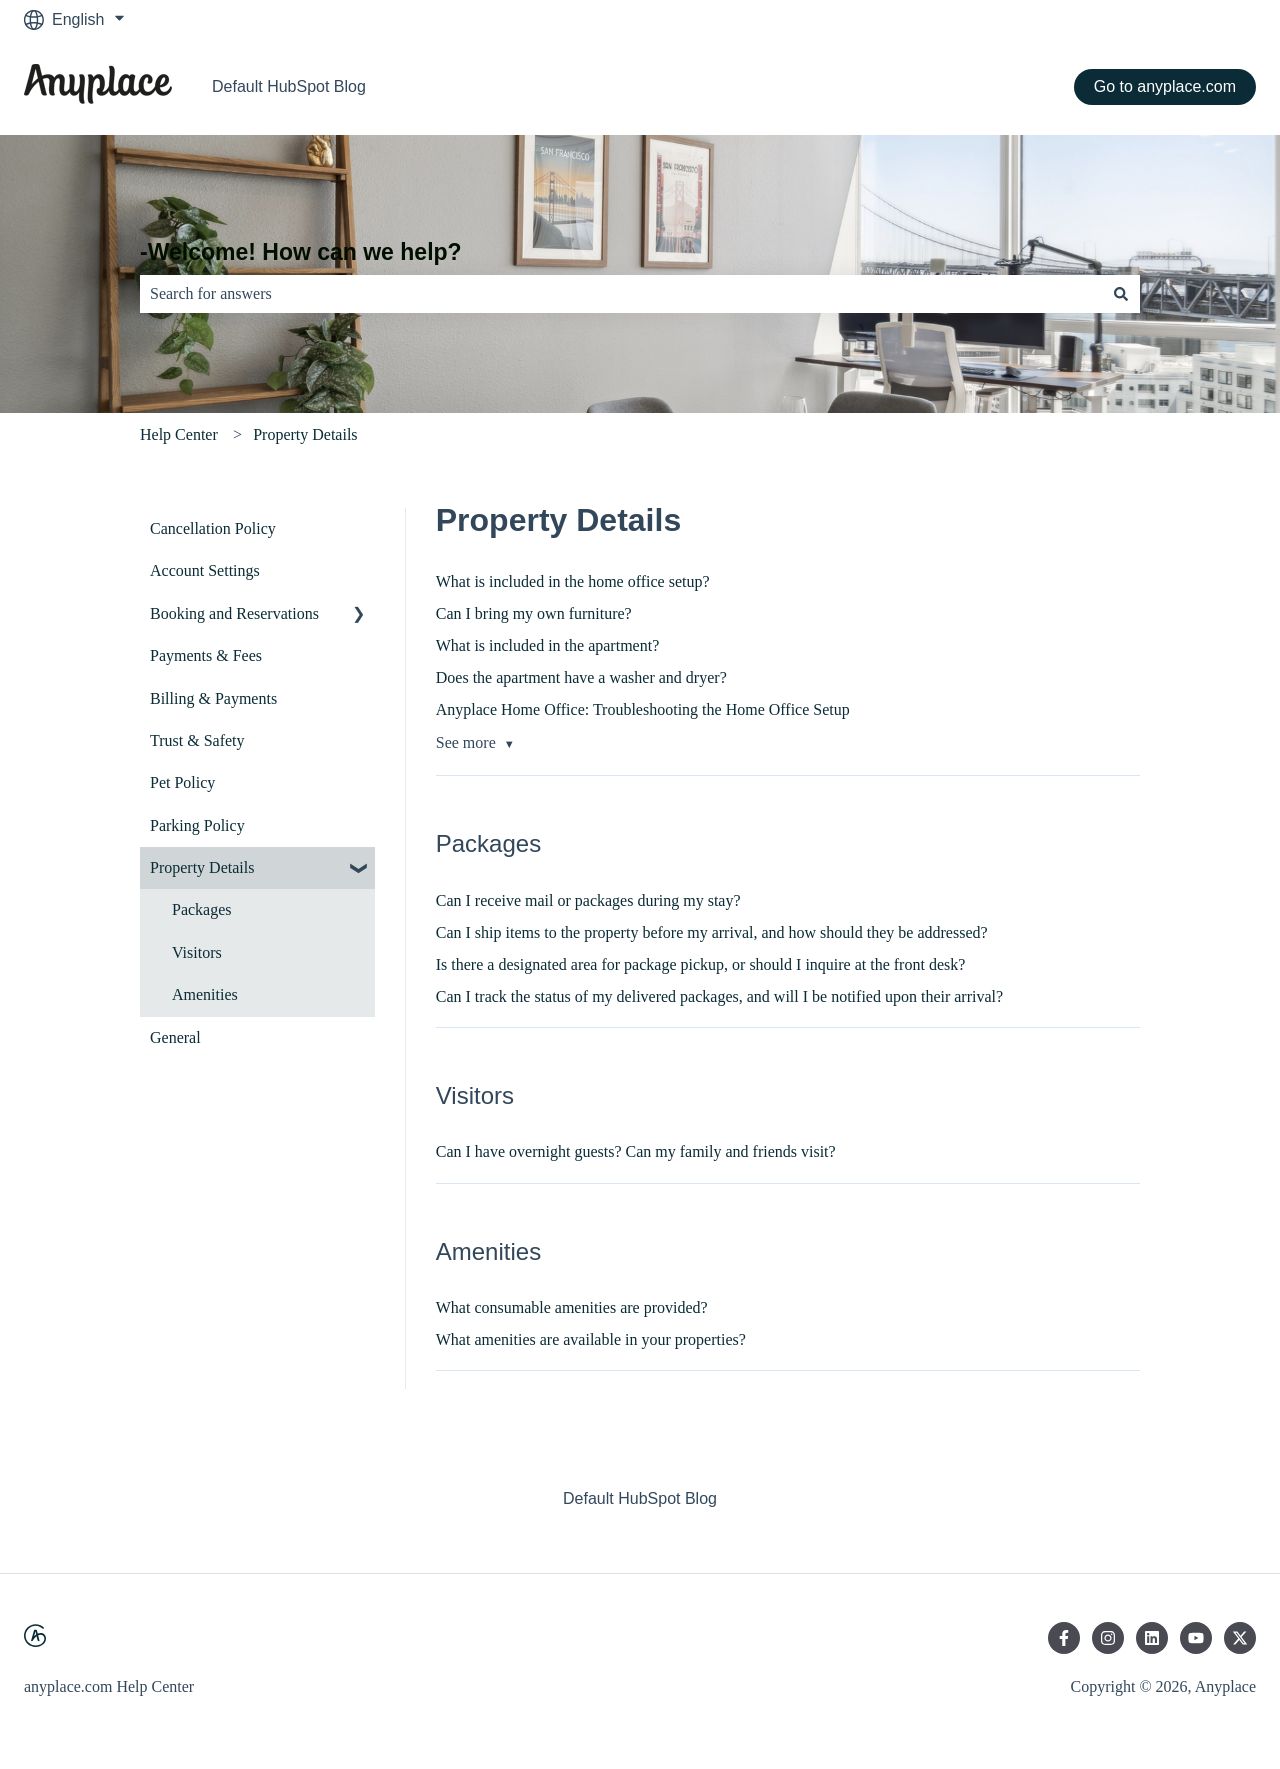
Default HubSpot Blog (289, 86)
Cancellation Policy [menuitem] (213, 528)
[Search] (1121, 294)
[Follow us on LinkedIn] (1152, 1638)
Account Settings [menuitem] (205, 570)
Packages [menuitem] (202, 909)
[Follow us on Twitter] (1240, 1638)
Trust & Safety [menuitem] (197, 740)
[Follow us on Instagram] (1108, 1638)
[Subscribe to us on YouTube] (1196, 1638)
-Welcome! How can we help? (301, 252)
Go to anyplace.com (1165, 86)
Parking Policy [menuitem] (197, 825)
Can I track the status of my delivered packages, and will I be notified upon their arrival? (719, 996)
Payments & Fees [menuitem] (206, 655)
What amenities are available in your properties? (591, 1339)
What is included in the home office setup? (573, 581)
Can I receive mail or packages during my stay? (588, 900)
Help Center (179, 434)
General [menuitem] (175, 1037)
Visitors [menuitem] (197, 952)
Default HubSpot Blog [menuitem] (640, 1498)
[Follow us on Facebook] (1064, 1638)
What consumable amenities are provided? (572, 1307)
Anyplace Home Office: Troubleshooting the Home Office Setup (643, 709)
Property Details (305, 434)
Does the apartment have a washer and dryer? (581, 677)
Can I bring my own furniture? (534, 613)
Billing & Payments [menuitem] (213, 698)
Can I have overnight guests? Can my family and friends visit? (636, 1151)
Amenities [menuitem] (205, 994)
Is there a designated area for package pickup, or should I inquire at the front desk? (701, 964)
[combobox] (621, 294)
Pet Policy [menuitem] (182, 782)
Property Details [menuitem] (202, 867)
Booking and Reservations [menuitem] (234, 613)
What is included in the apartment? (547, 645)
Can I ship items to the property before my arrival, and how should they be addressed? (712, 932)
